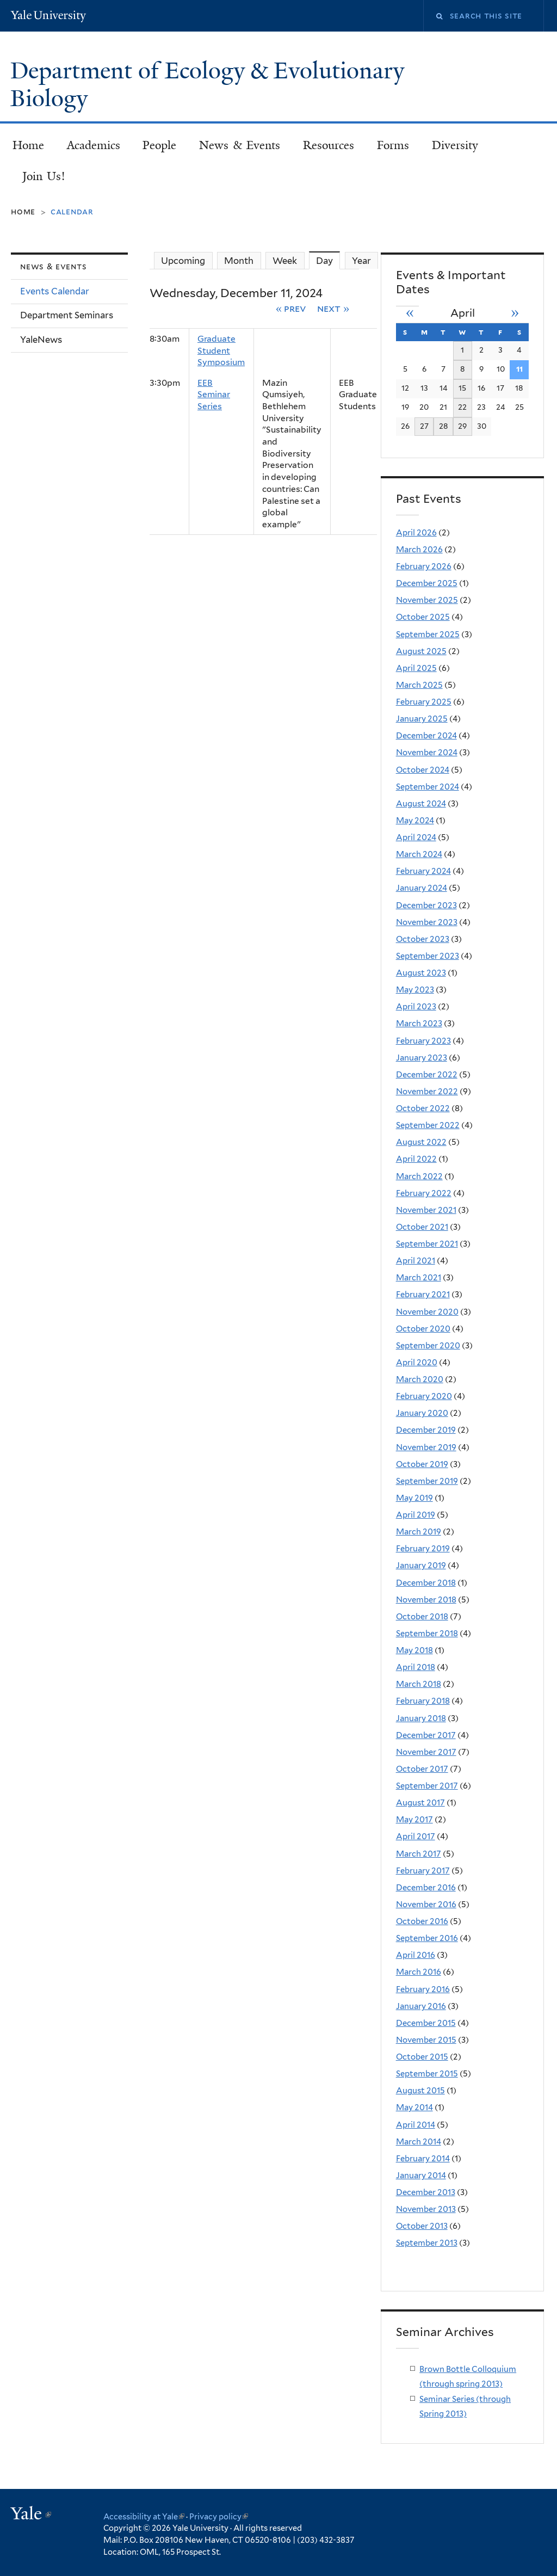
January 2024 (421, 888)
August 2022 (421, 1142)
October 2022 (423, 1108)
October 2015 (422, 2057)
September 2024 (427, 787)
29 (462, 426)
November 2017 (426, 1752)
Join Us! (44, 176)
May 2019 (414, 1498)
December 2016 (426, 1888)
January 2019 (421, 1565)
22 (462, 407)
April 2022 (416, 1159)
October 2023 (422, 939)
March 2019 (418, 1532)
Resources (328, 145)
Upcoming (183, 260)
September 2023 (427, 956)
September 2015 (427, 2074)
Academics (93, 145)
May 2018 (414, 1650)
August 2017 (420, 1803)
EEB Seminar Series (213, 394)
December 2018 (426, 1583)
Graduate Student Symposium (221, 350)
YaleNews (41, 339)
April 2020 (416, 1362)
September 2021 (427, 1244)
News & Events (239, 145)
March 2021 (418, 1278)
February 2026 (423, 566)
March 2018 (418, 1684)
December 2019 (426, 1430)
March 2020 (419, 1379)
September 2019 (427, 1481)
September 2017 (427, 1786)
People (159, 145)
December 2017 (426, 1735)
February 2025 (423, 702)
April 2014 (415, 2125)
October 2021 (422, 1227)
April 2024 (416, 837)
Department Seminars (66, 315)
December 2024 (426, 736)
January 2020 (422, 1413)
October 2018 (422, 1617)
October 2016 (422, 1921)
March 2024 (419, 854)
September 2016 (427, 1938)
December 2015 (426, 2023)
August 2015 (420, 2091)
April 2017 (415, 1836)
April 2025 (416, 668)
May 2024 (415, 820)
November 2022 (427, 1091)
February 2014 (423, 2159)
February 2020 (424, 1396)
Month (238, 260)
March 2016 (418, 1972)
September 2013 (426, 2243)
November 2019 (426, 1447)
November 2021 (426, 1210)
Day (328, 260)
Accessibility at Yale (143, 2516)
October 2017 (422, 1769)
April (462, 313)
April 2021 (415, 1261)
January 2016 (421, 2006)
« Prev (291, 308)
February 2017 (423, 1871)
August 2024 (421, 804)
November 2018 (426, 1600)
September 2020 (428, 1346)
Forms (393, 145)
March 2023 (419, 1023)
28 (443, 426)
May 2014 (414, 2107)
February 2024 (423, 871)
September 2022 (428, 1125)
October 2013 (422, 2226)
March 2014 (418, 2142)
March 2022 (419, 1176)
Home (28, 145)
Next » (333, 308)
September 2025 (428, 634)
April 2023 (416, 1007)
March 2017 (418, 1854)
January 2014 (421, 2175)
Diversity (455, 145)
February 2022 (423, 1193)
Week (285, 260)
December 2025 (426, 583)
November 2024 (426, 752)
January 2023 (421, 1058)
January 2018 (421, 1718)
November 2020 (427, 1312)
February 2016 (423, 1989)
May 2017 (414, 1820)
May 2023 (415, 990)
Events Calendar (54, 291)
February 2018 (423, 1701)
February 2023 (423, 1041)
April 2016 (415, 1955)
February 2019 (423, 1549)
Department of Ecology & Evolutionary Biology (207, 85)
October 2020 (423, 1329)
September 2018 (427, 1633)
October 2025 (423, 617)
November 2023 (426, 922)
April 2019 (415, 1515)
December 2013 (425, 2192)
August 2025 (421, 651)
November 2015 (426, 2040)
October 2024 (422, 770)
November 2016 (426, 1904)
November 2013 (426, 2209)
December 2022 (426, 1075)
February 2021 (423, 1294)
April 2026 (416, 533)
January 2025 (422, 719)
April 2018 (415, 1667)
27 (424, 426)
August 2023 (421, 973)
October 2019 (422, 1464)
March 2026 (419, 549)
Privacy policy (218, 2516)
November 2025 (427, 600)
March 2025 (419, 685)
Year (361, 260)
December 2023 (426, 905)
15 (462, 388)
